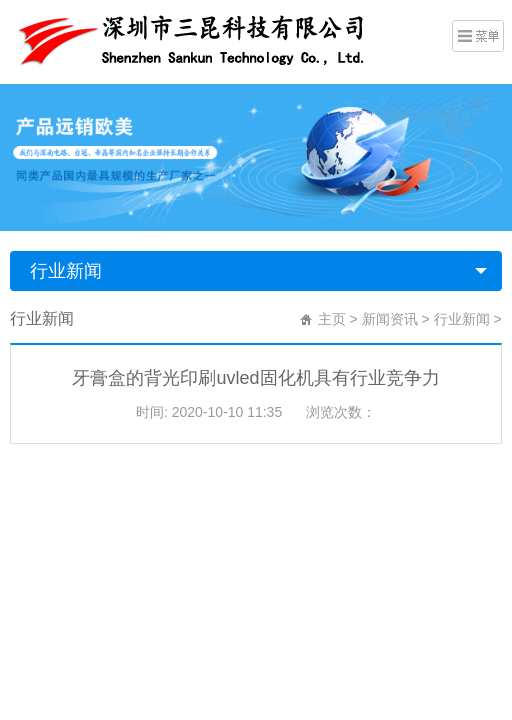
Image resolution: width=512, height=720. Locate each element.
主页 (332, 319)
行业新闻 (66, 271)
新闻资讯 (390, 319)
